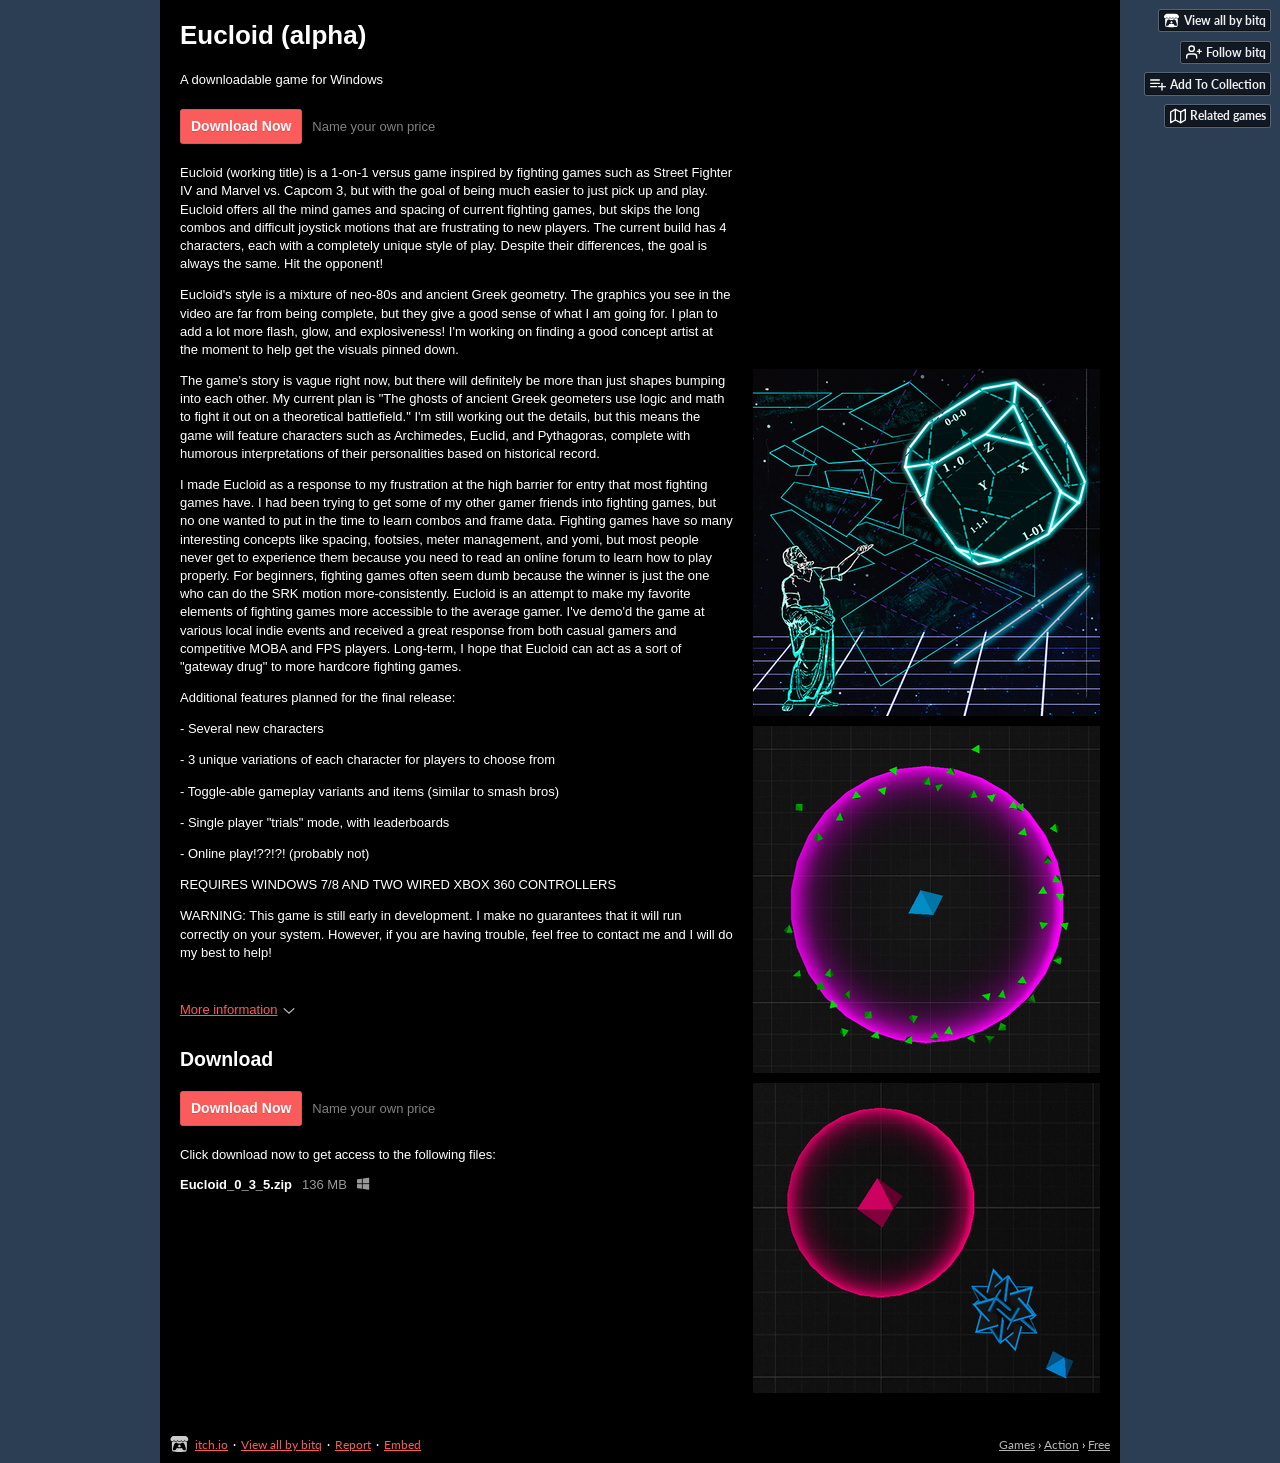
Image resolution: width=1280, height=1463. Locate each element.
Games (1017, 1444)
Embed (402, 1444)
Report (353, 1444)
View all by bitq (281, 1444)
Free (1099, 1444)
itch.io (211, 1444)
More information (237, 1009)
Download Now (241, 126)
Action (1061, 1444)
